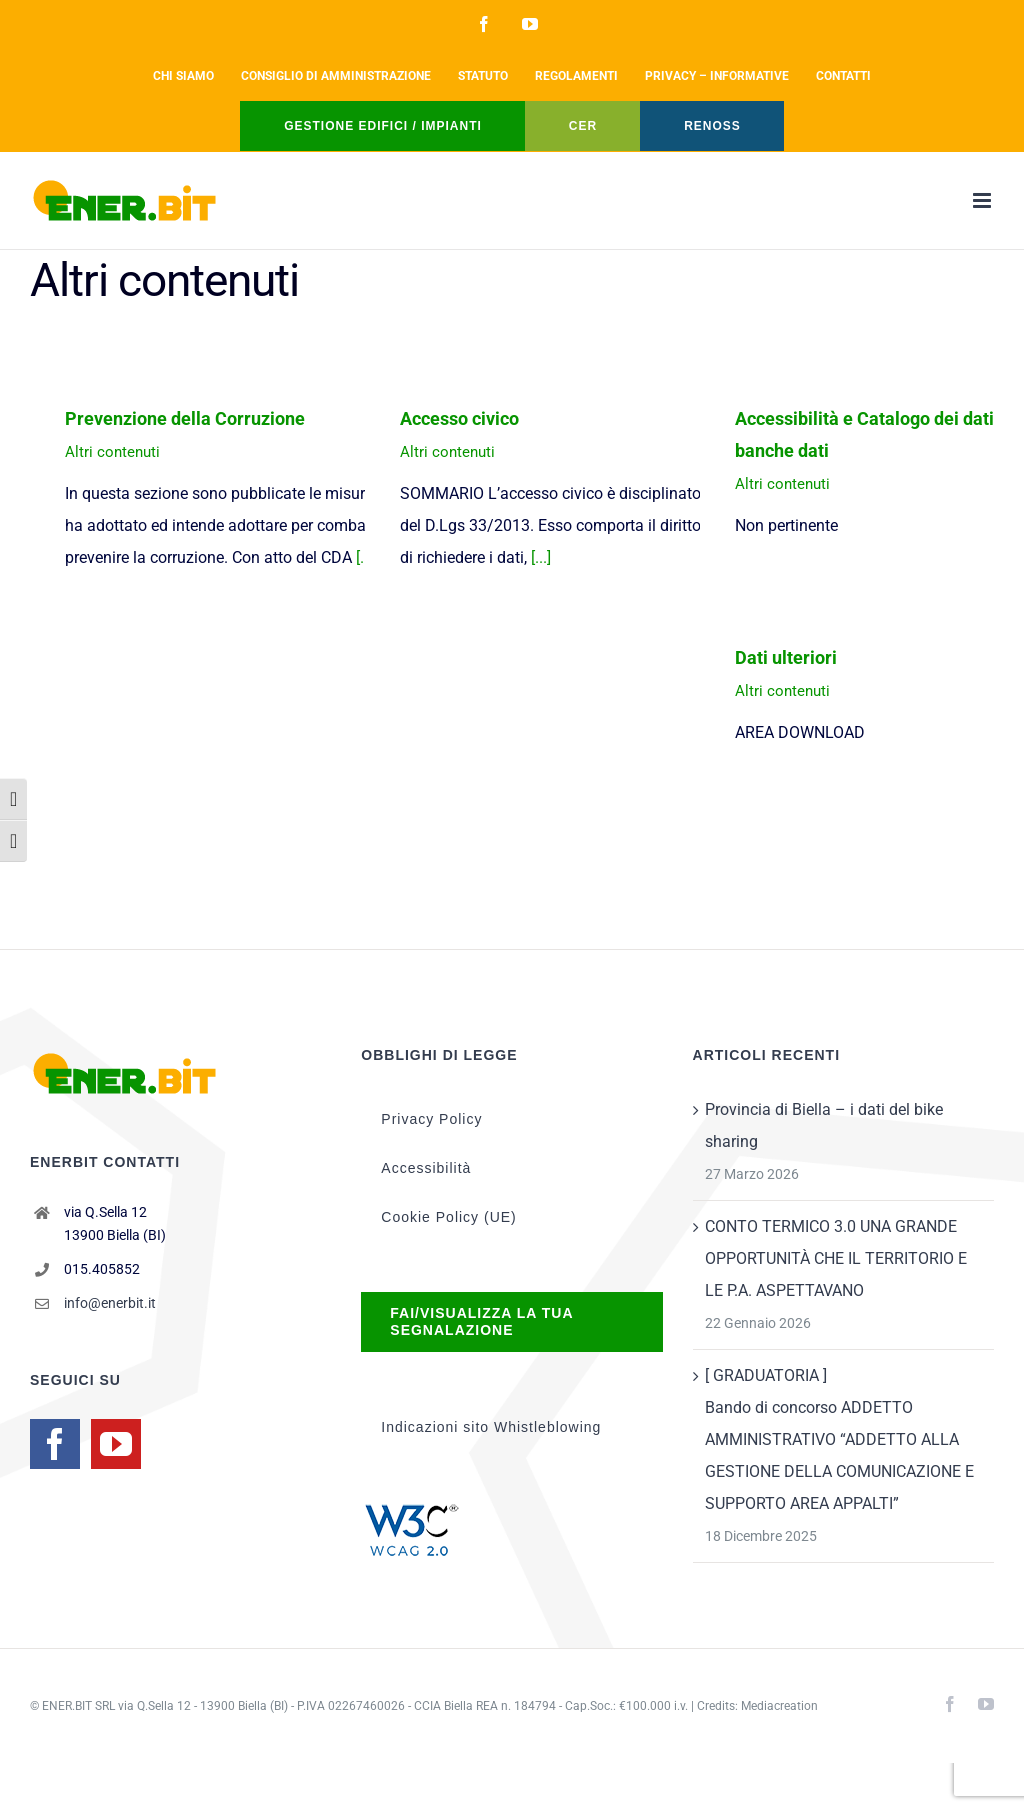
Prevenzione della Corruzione (185, 418)
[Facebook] (55, 1444)
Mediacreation (779, 1706)
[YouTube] (116, 1444)
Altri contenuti (112, 452)
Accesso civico (459, 418)
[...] (541, 557)
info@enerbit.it (110, 1303)
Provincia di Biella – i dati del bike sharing (824, 1125)
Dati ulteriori (786, 657)
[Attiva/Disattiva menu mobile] (983, 200)
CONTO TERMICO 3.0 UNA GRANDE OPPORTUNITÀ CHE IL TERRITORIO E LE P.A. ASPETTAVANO (836, 1258)
